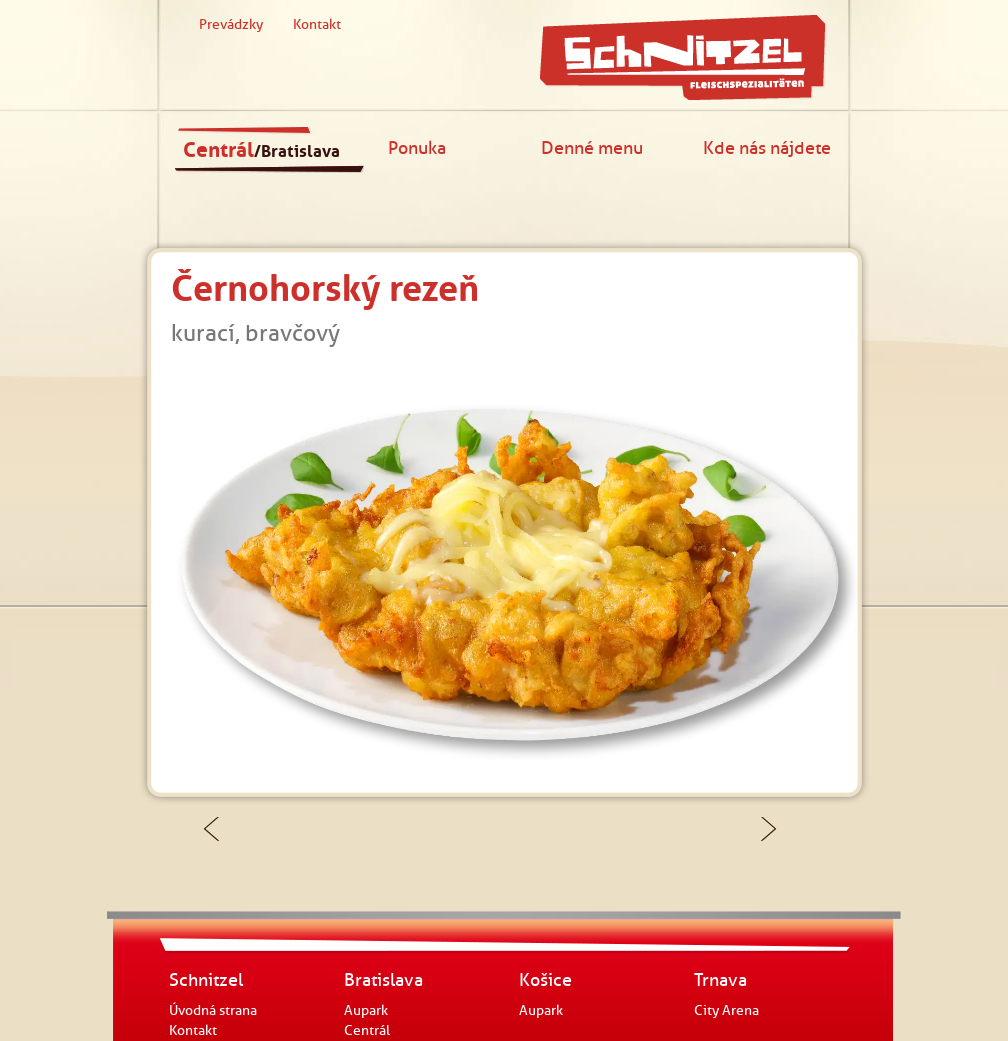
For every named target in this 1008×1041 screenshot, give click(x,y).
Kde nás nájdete (767, 147)
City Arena (726, 1010)
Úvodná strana (213, 1010)
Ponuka (417, 147)
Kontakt (317, 24)
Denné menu (592, 147)
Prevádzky (231, 24)
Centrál (261, 150)
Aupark (366, 1010)
